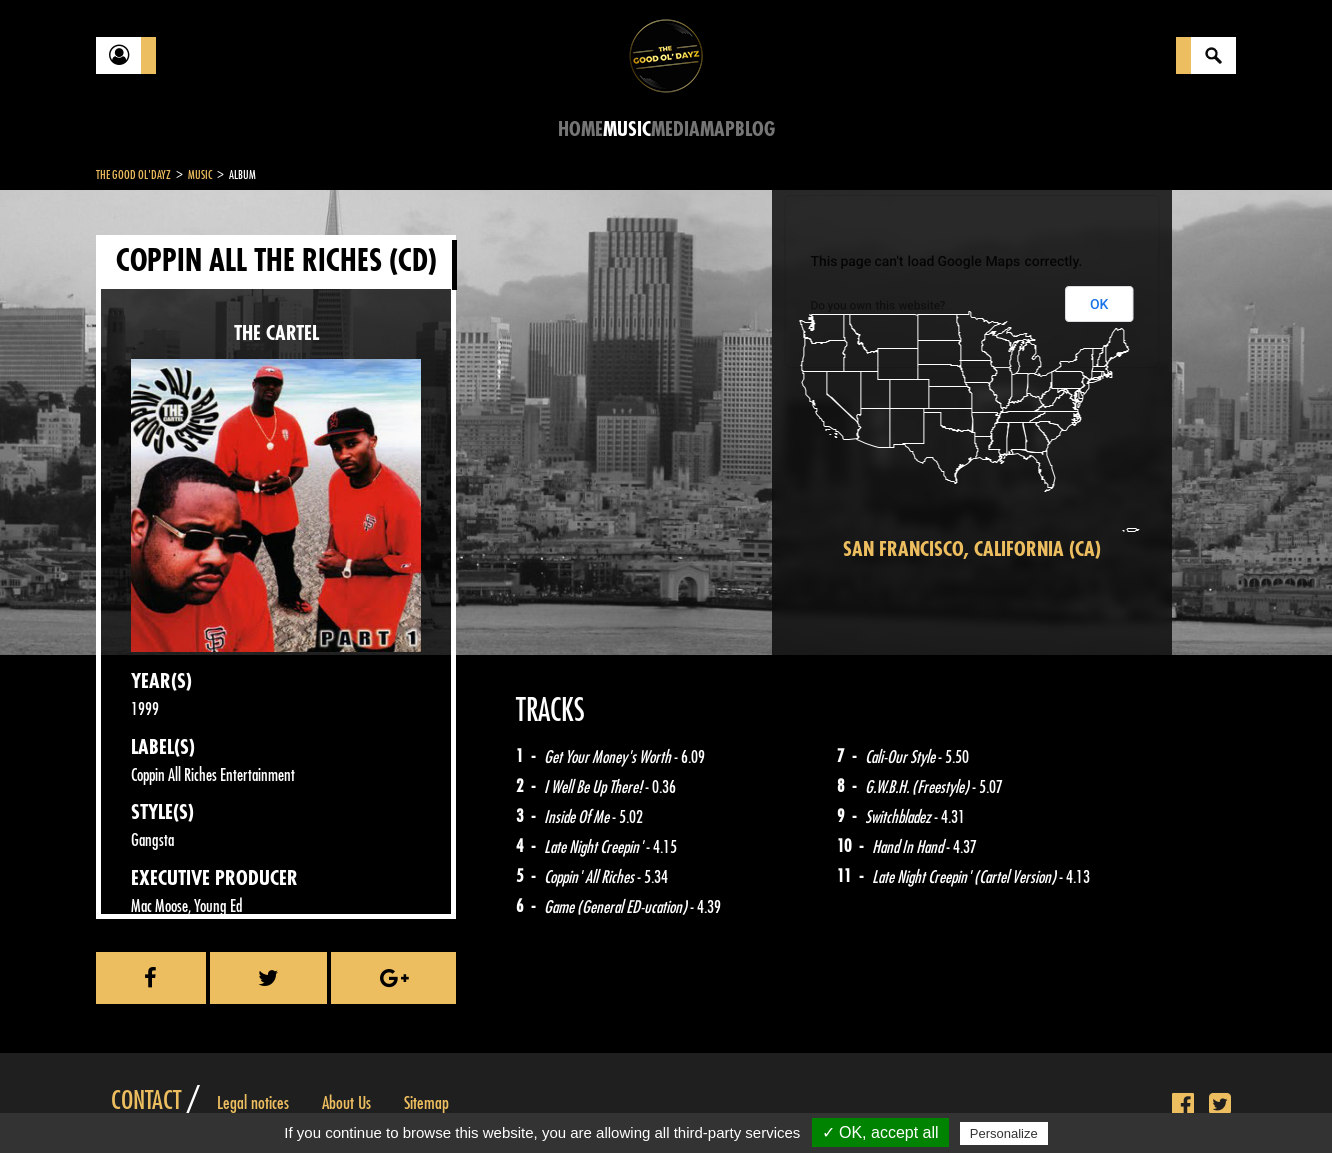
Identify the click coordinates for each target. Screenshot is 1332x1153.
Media (675, 129)
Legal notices (253, 1103)
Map (717, 129)
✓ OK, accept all (880, 1132)
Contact (146, 1101)
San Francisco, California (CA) (972, 549)
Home (580, 129)
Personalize (1004, 1133)
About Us (346, 1103)
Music (627, 129)
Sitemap (426, 1103)
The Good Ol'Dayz (133, 175)
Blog (755, 129)
